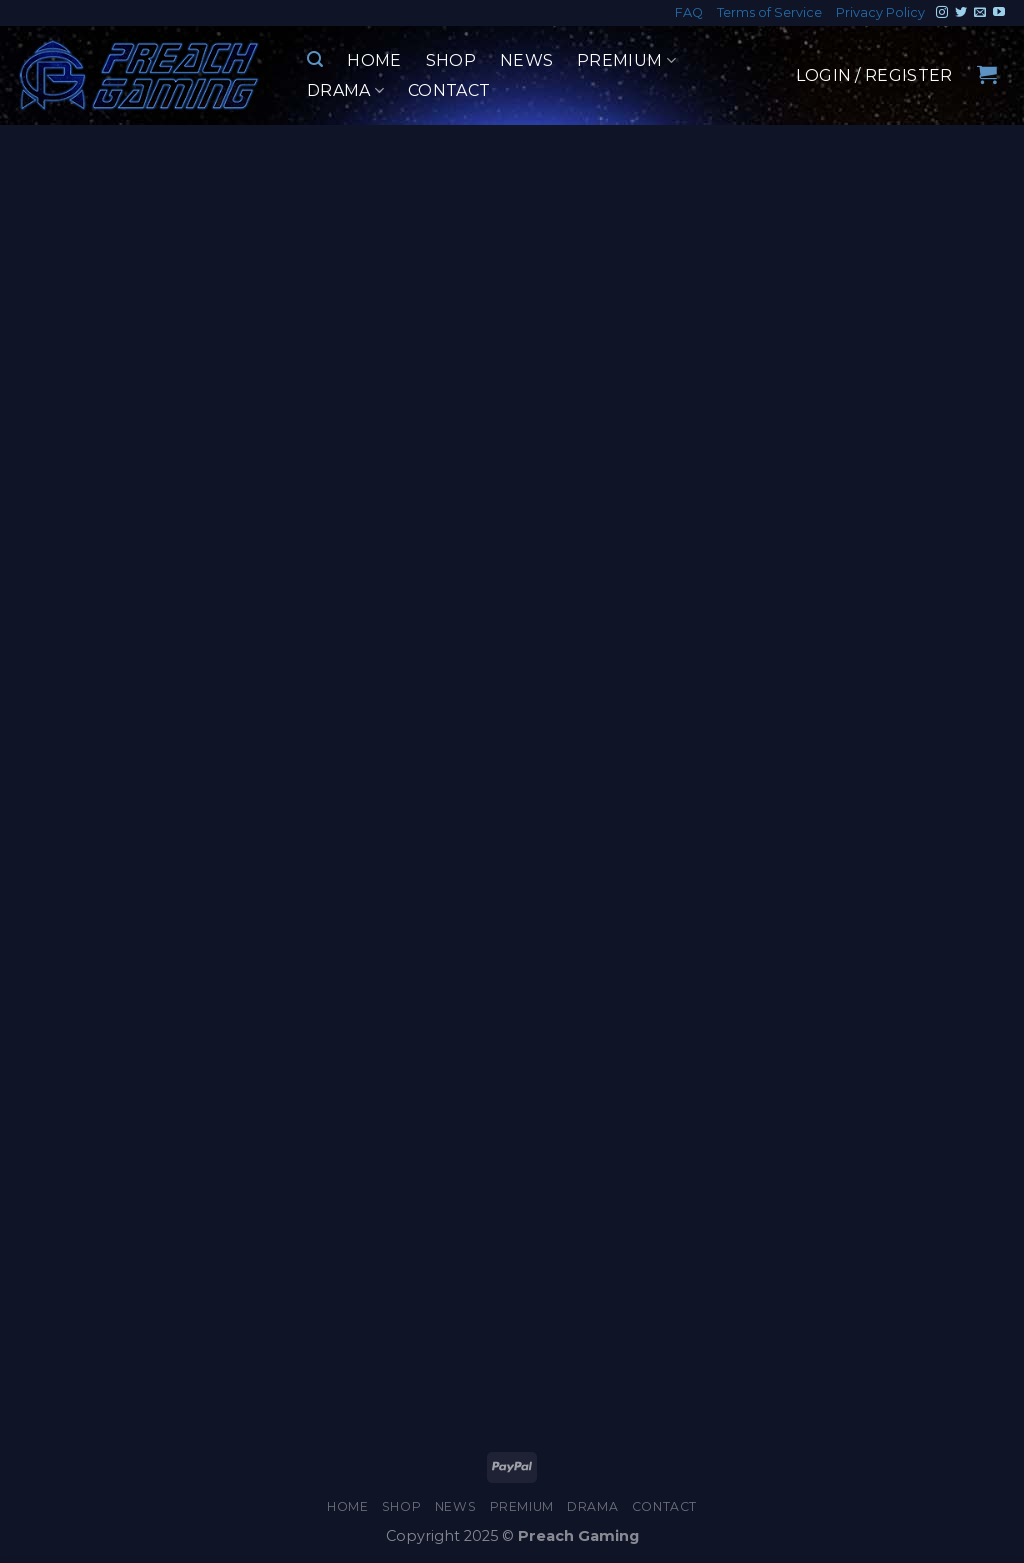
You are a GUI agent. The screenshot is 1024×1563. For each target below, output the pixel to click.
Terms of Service (769, 12)
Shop (451, 60)
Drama (345, 91)
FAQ (689, 12)
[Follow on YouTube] (999, 13)
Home (374, 60)
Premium (626, 61)
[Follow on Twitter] (961, 13)
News (526, 60)
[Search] (315, 59)
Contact (449, 90)
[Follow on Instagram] (942, 13)
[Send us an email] (980, 13)
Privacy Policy (880, 12)
